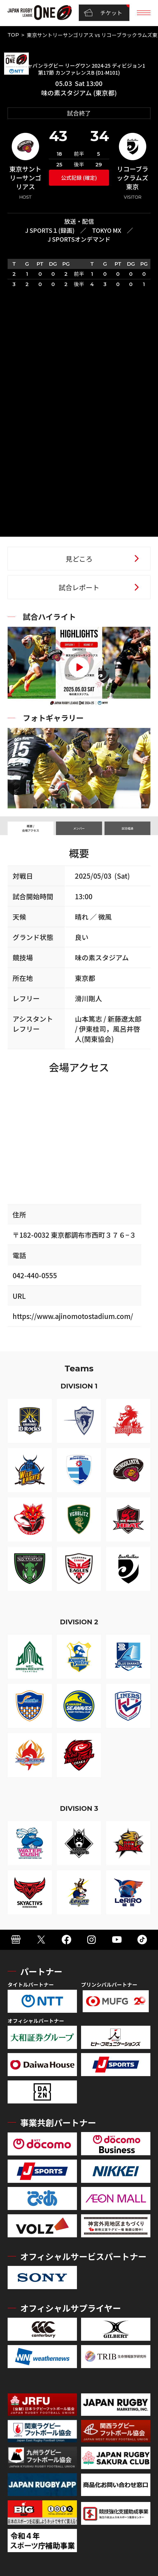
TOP (13, 35)
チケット (103, 12)
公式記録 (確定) (79, 177)
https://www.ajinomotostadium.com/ (73, 1316)
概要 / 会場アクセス (30, 828)
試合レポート (79, 587)
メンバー (79, 828)
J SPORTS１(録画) (49, 230)
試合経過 (127, 828)
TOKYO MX (106, 230)
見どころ (79, 558)
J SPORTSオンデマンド (79, 239)
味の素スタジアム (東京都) (79, 92)
